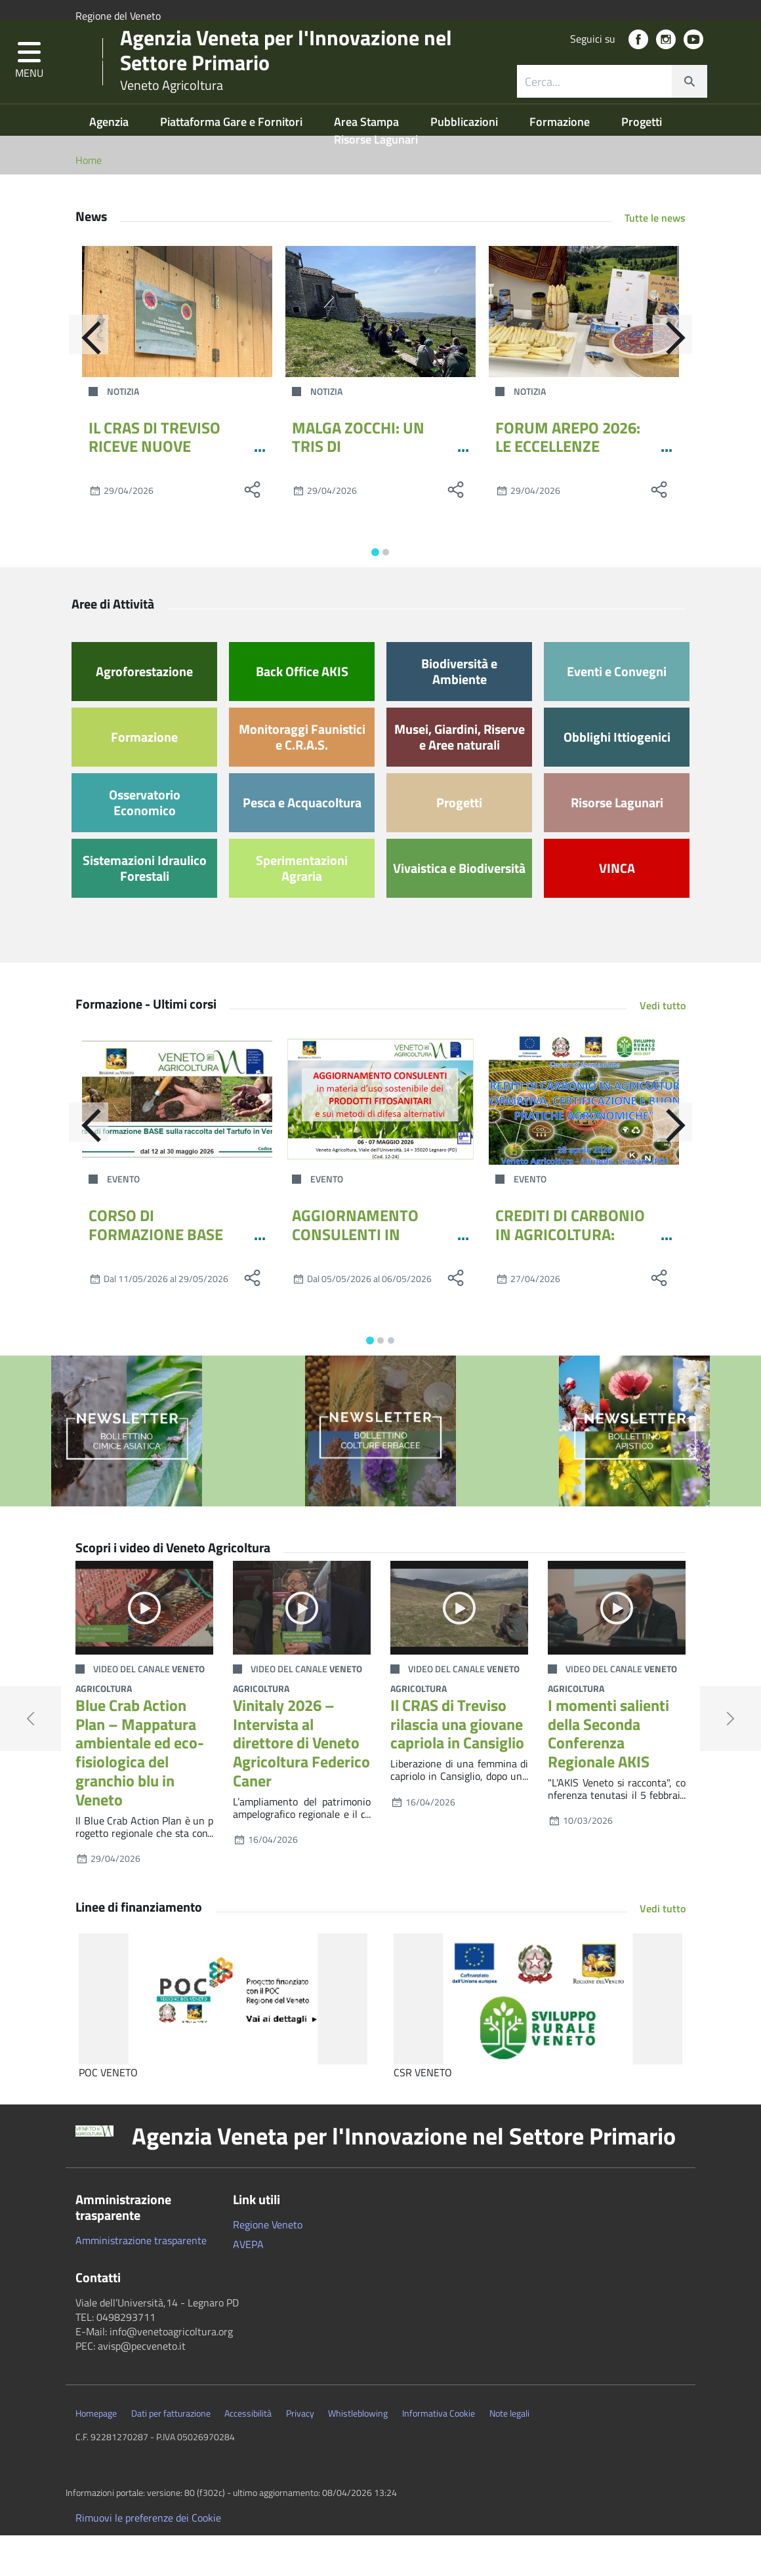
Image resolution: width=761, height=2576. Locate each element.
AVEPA (248, 2284)
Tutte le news (655, 258)
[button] (29, 87)
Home (88, 200)
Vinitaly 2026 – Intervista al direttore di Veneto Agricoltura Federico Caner (301, 1782)
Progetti (641, 162)
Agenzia (110, 162)
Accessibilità (248, 2453)
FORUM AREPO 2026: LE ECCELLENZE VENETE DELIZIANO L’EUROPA (567, 496)
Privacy (300, 2453)
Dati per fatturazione (171, 2453)
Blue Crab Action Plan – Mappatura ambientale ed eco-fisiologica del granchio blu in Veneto (139, 1792)
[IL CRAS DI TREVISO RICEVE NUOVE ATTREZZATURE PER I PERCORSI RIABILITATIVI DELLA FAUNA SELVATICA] (177, 351)
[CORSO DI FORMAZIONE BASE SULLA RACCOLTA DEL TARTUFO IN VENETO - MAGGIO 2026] (177, 1139)
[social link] (638, 65)
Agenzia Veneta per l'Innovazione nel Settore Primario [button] (404, 2175)
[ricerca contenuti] (594, 107)
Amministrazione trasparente (141, 2280)
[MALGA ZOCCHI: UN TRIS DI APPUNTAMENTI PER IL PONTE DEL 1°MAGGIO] (380, 351)
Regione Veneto (267, 2264)
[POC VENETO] (223, 2038)
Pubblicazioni (465, 162)
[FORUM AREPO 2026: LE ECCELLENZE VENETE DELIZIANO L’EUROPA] (584, 351)
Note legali (509, 2453)
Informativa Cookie (438, 2453)
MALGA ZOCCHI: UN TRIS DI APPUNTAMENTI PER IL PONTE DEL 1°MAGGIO (371, 496)
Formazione (560, 162)
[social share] (252, 530)
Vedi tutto (663, 1045)
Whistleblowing (358, 2453)
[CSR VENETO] (538, 2038)
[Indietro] (75, 381)
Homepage (96, 2453)
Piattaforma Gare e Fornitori (232, 162)
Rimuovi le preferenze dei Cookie (148, 2558)
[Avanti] (685, 381)
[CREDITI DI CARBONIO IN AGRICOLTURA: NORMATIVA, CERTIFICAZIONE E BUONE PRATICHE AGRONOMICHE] (584, 1139)
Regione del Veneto (118, 16)
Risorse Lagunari (376, 179)
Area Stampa (367, 162)
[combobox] (612, 107)
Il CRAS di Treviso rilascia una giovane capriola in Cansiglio (457, 1764)
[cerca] (689, 107)
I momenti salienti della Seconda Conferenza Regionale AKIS (608, 1773)
